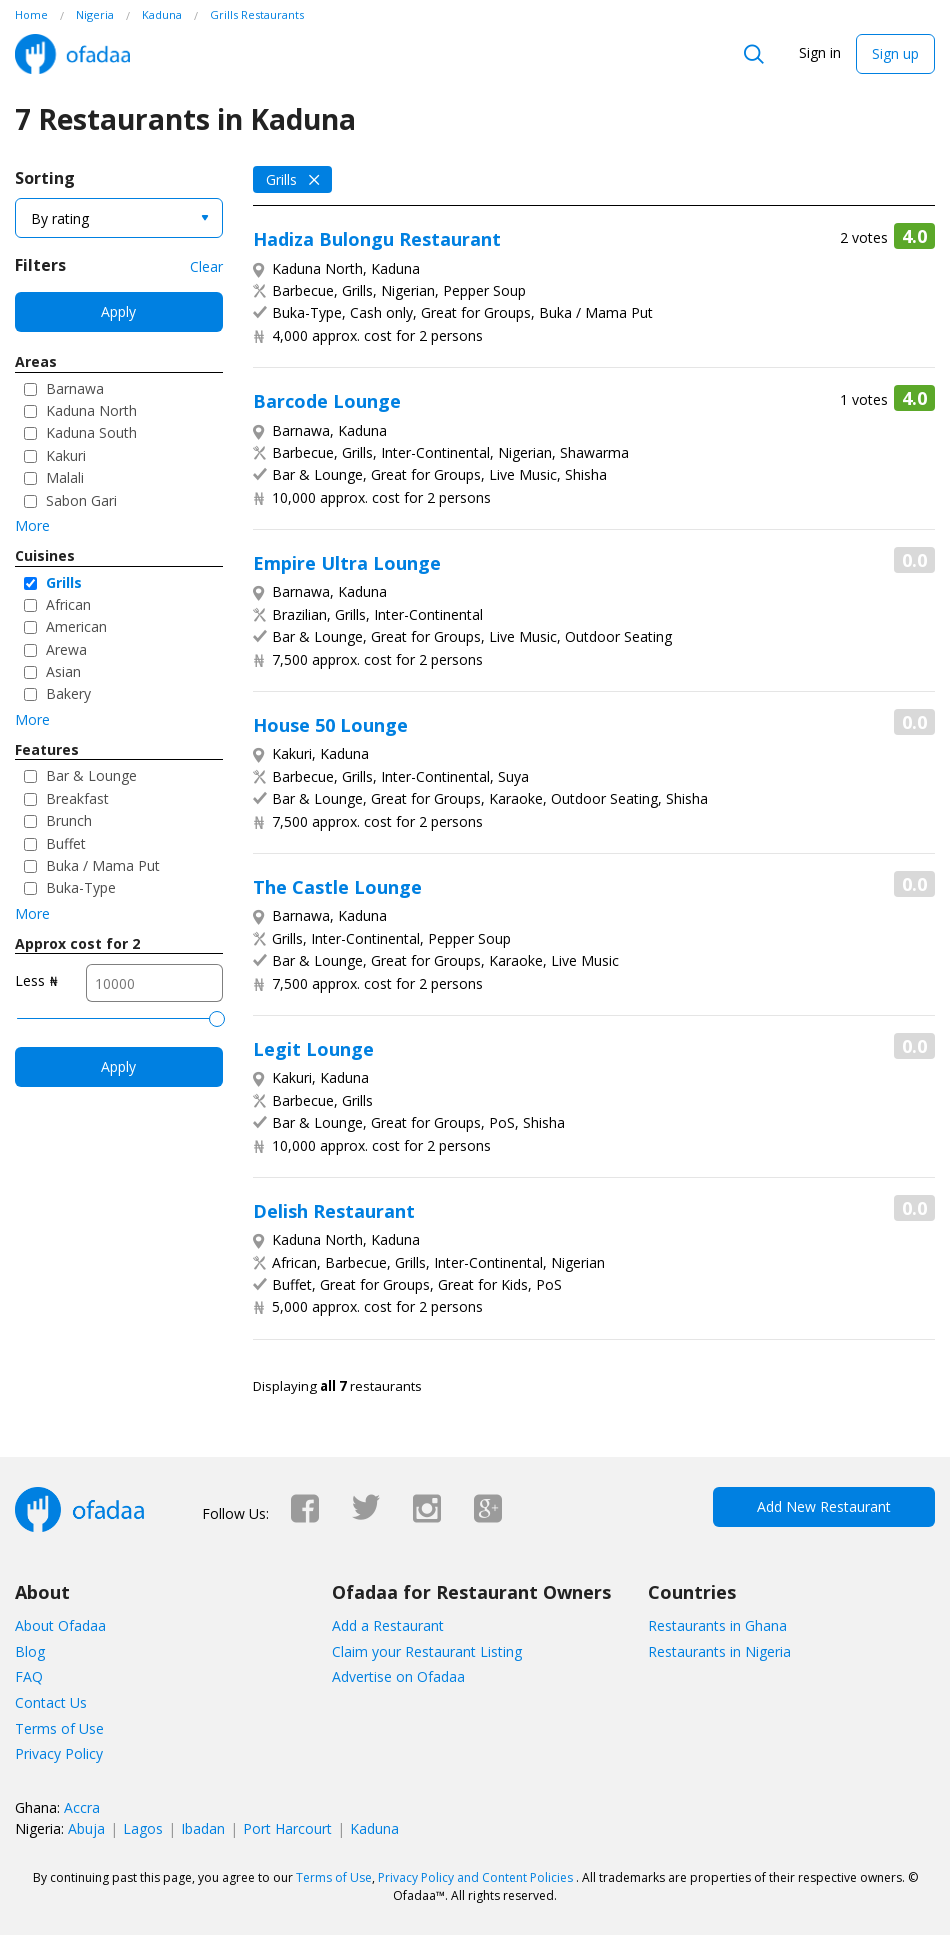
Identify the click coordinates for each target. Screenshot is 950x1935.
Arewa (66, 649)
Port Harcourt (287, 1828)
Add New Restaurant (824, 1506)
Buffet (66, 843)
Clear (206, 266)
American (76, 626)
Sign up (895, 53)
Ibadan (203, 1828)
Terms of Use (59, 1728)
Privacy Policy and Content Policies (475, 1877)
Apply (118, 311)
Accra (82, 1807)
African (68, 604)
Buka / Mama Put (103, 865)
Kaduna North (91, 410)
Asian (63, 671)
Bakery (68, 693)
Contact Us (51, 1702)
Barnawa (75, 388)
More (32, 525)
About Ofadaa (60, 1625)
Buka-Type (81, 887)
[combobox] (119, 218)
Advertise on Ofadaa (398, 1676)
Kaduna (374, 1828)
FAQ (29, 1676)
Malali (65, 477)
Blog (30, 1651)
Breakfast (77, 798)
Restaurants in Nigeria (719, 1651)
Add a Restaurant (388, 1625)
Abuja (86, 1828)
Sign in (820, 52)
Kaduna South (91, 432)
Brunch (69, 820)
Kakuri (66, 455)
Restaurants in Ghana (717, 1625)
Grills (64, 582)
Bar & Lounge (91, 775)
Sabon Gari (81, 500)
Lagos (143, 1828)
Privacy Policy (59, 1753)
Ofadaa (72, 54)
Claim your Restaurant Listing (427, 1651)
